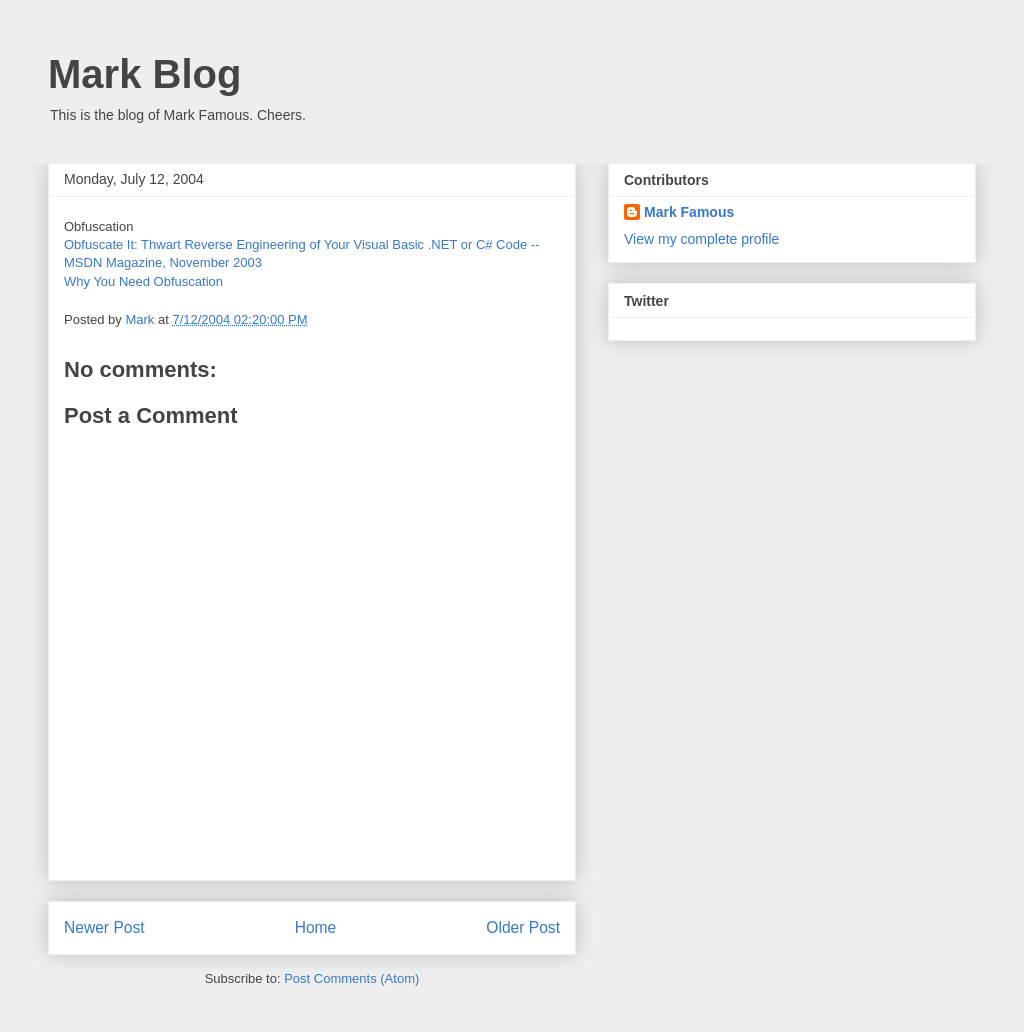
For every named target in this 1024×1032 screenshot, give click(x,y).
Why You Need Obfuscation (143, 281)
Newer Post (104, 927)
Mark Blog (144, 74)
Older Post (523, 927)
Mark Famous (689, 212)
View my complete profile (701, 239)
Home (316, 927)
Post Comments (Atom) (351, 978)
